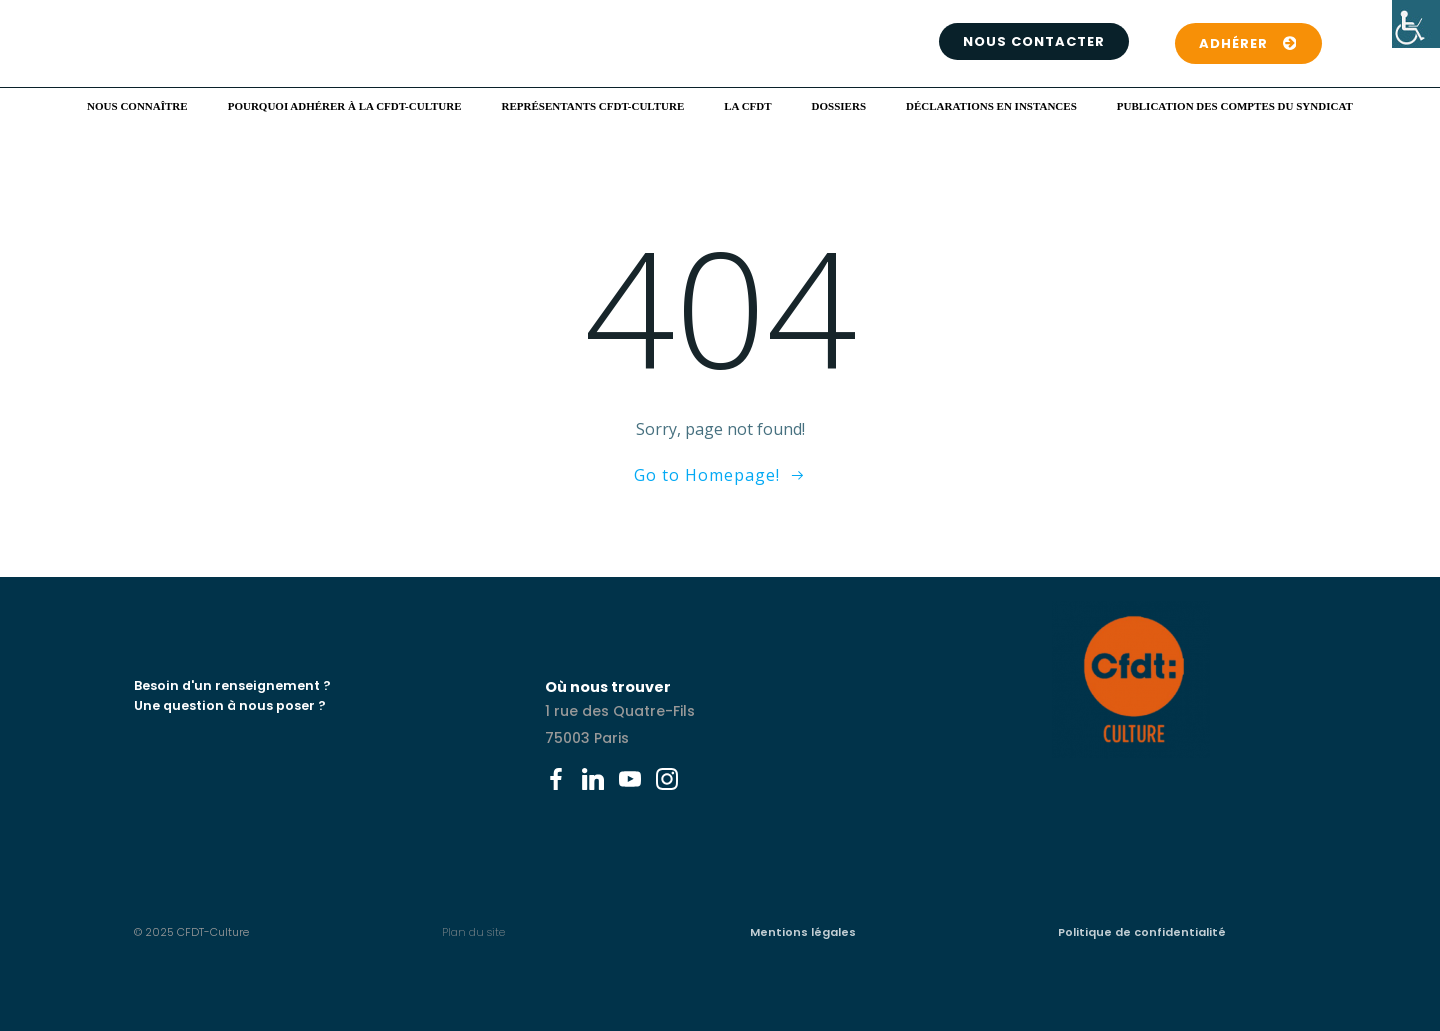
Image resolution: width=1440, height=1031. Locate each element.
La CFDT (747, 106)
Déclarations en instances (991, 106)
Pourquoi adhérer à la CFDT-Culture (345, 106)
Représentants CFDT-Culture (593, 106)
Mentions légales (803, 932)
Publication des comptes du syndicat (1235, 106)
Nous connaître (137, 106)
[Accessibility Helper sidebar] (1416, 24)
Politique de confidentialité (1142, 932)
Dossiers (839, 106)
